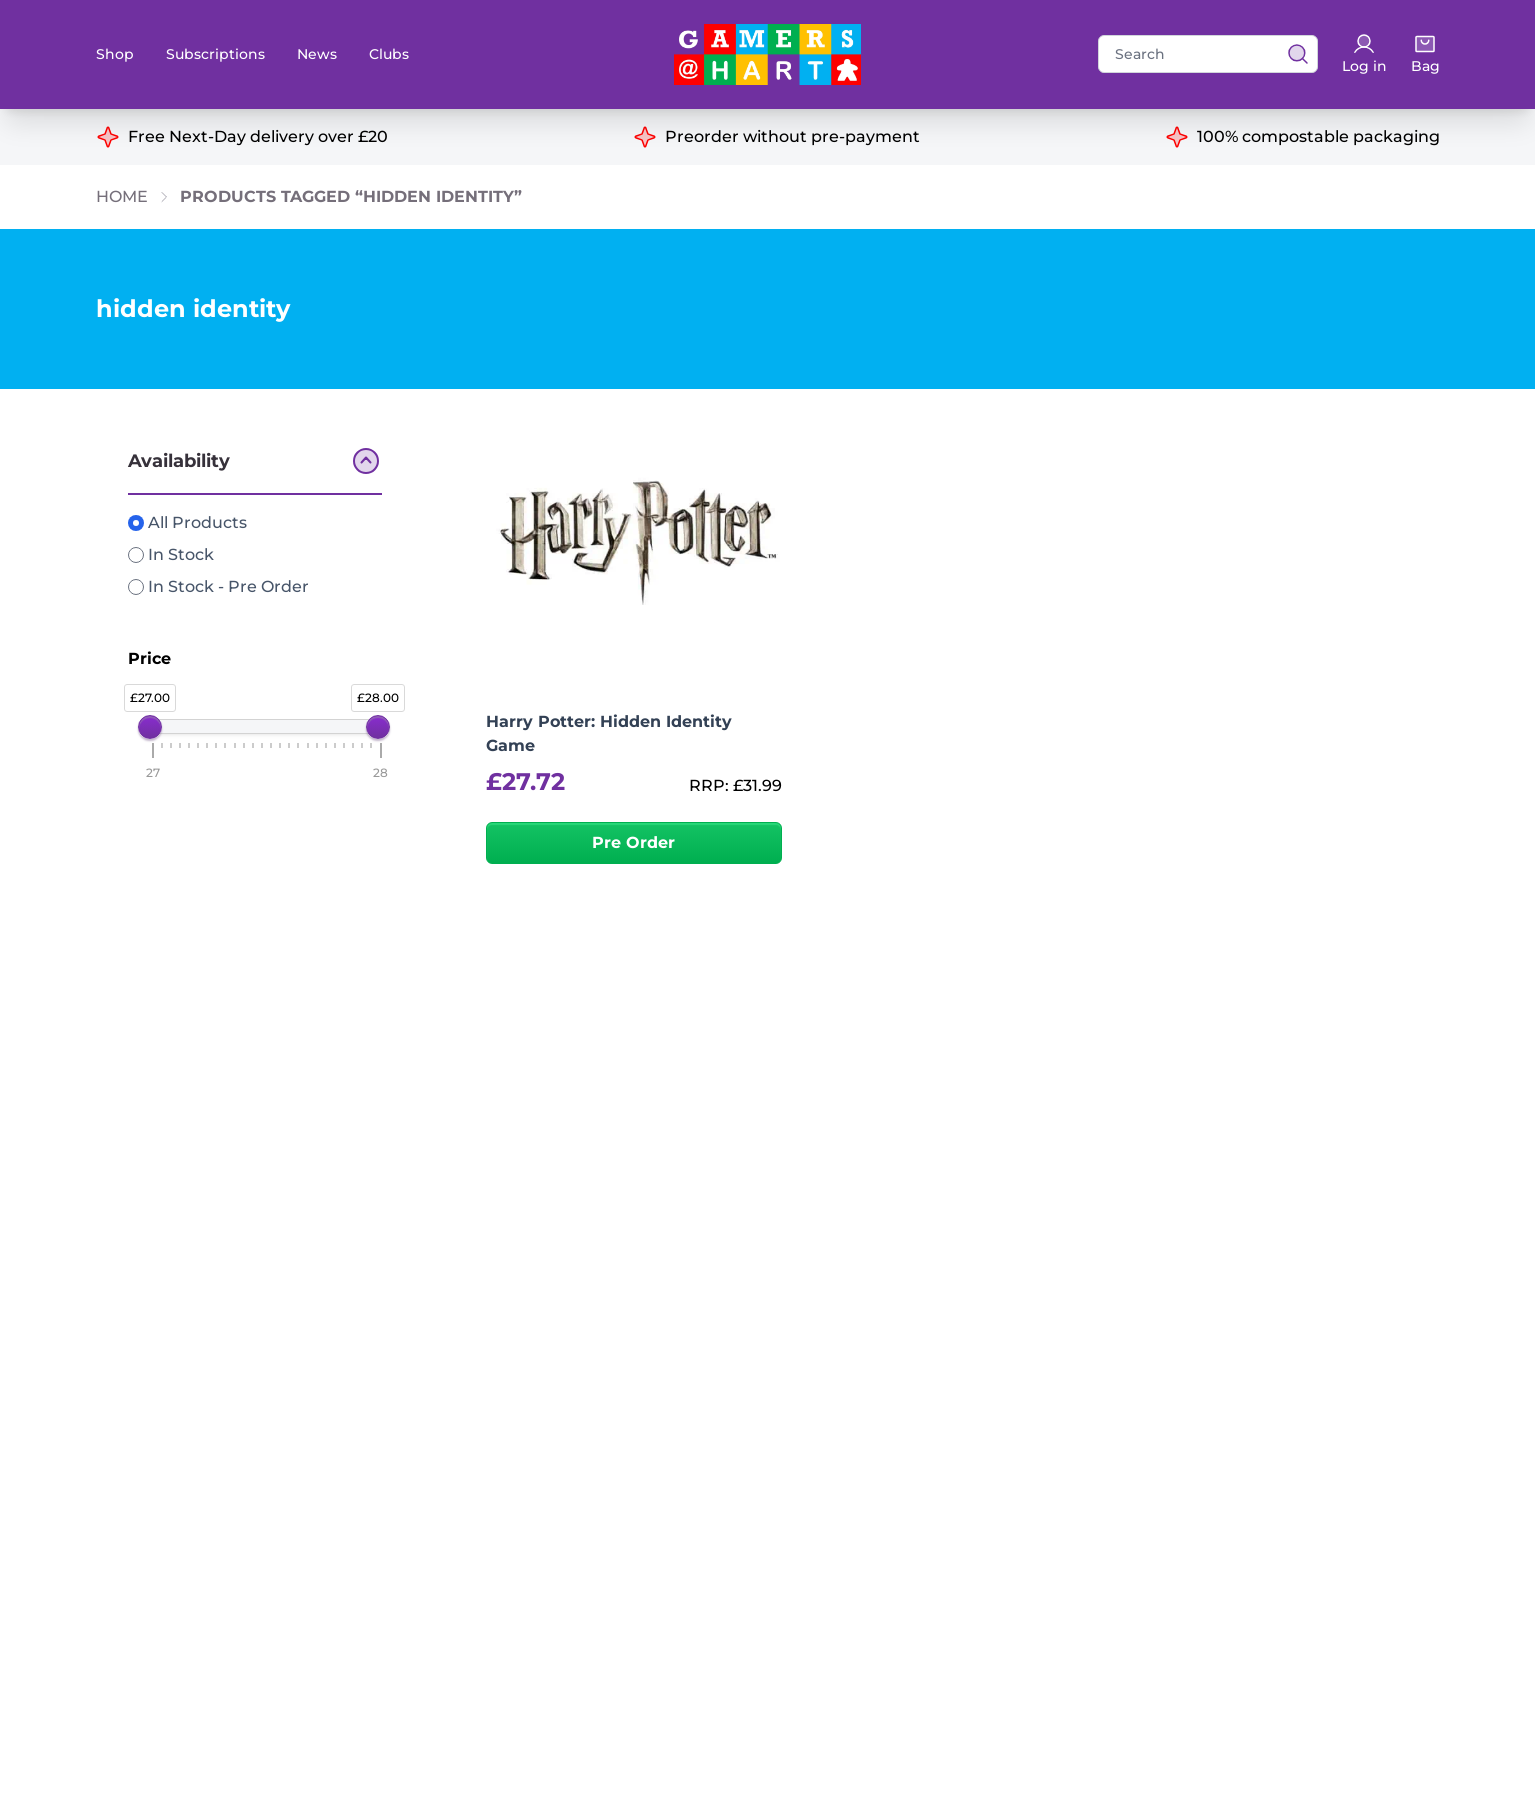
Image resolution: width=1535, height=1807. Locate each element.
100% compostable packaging (1318, 136)
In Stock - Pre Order (218, 586)
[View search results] (1292, 54)
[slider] (150, 727)
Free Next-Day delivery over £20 (258, 136)
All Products (187, 522)
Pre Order (633, 842)
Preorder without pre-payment (792, 136)
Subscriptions (215, 54)
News (317, 54)
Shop (115, 54)
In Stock (171, 554)
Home (122, 196)
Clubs (389, 54)
